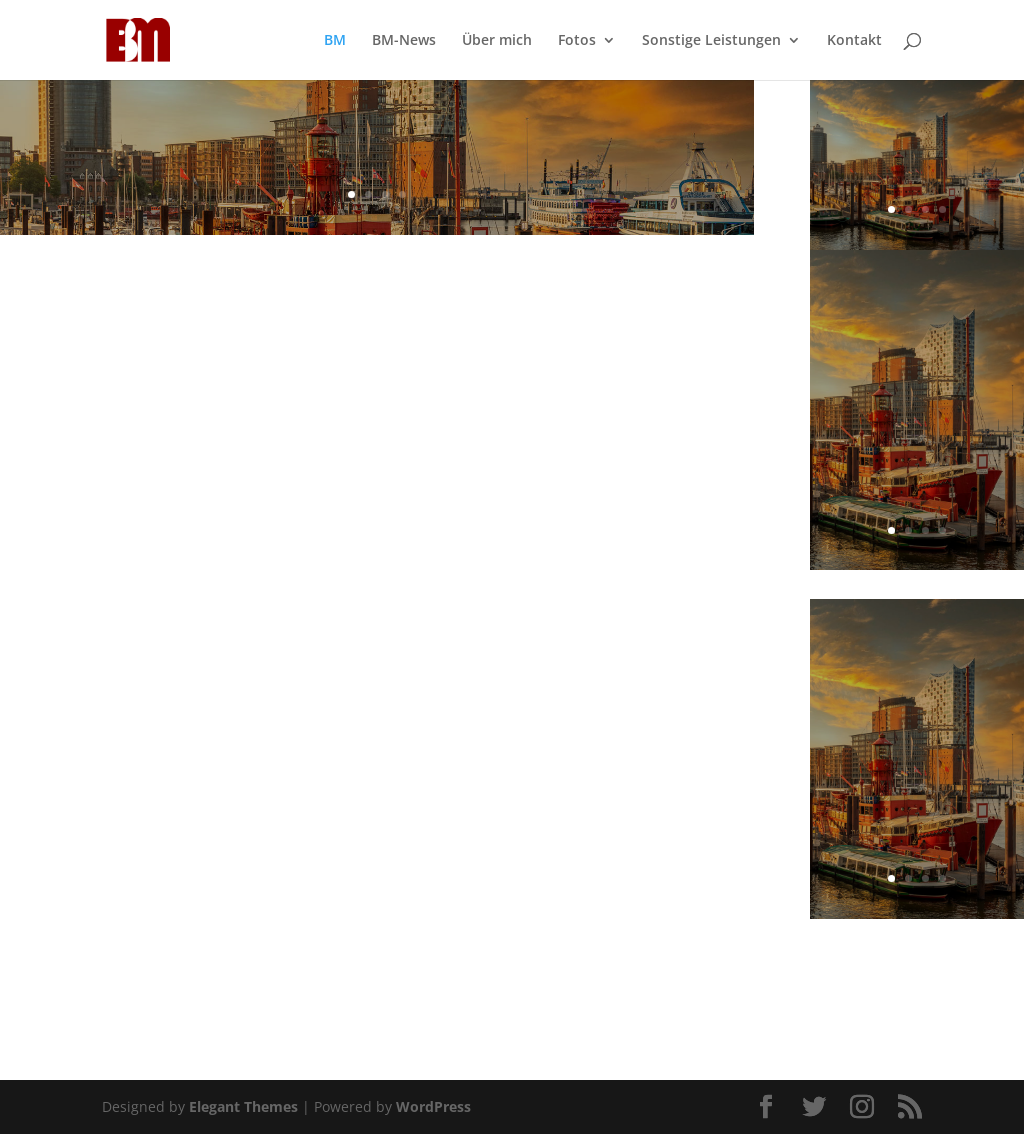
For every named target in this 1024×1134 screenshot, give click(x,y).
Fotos (577, 41)
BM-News (404, 41)
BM (335, 41)
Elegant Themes (243, 1106)
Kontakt (854, 41)
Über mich (497, 41)
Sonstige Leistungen (711, 41)
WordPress (433, 1106)
